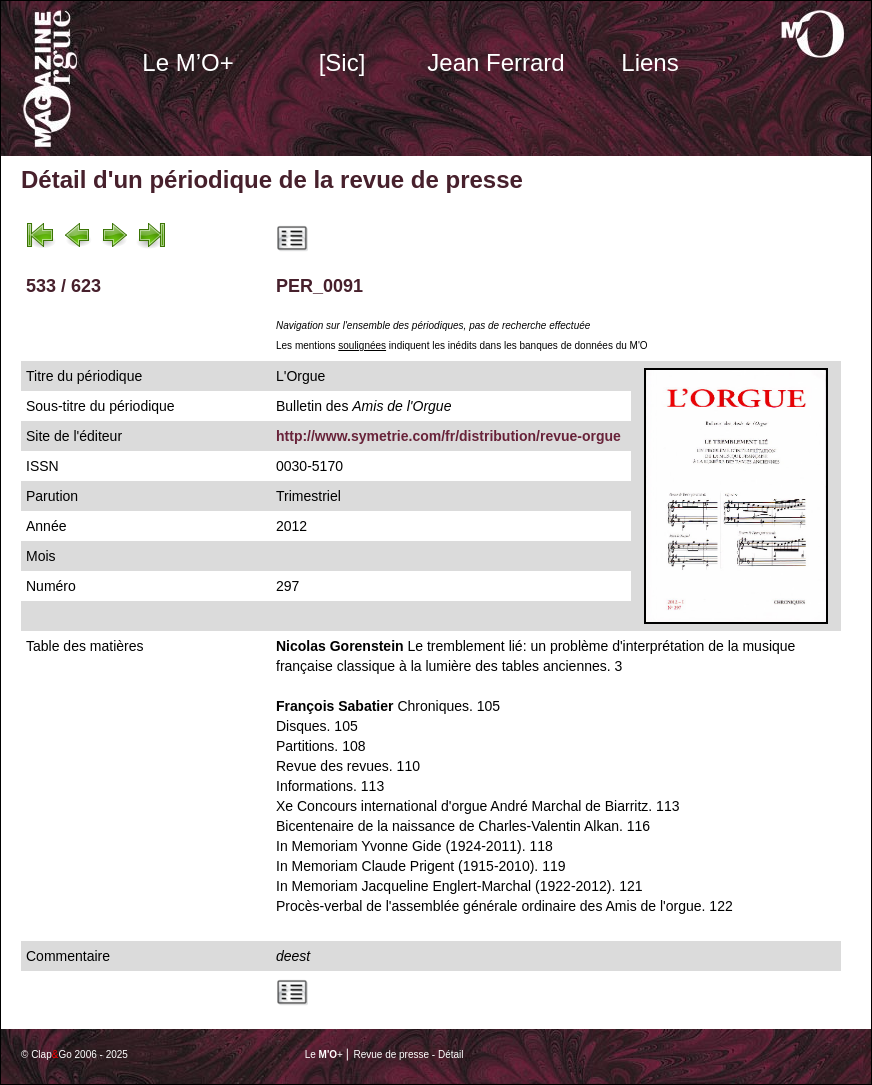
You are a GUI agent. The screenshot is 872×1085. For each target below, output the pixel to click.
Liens (649, 62)
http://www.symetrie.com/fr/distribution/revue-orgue (448, 436)
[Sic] (342, 62)
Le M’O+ (187, 62)
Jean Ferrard (495, 62)
